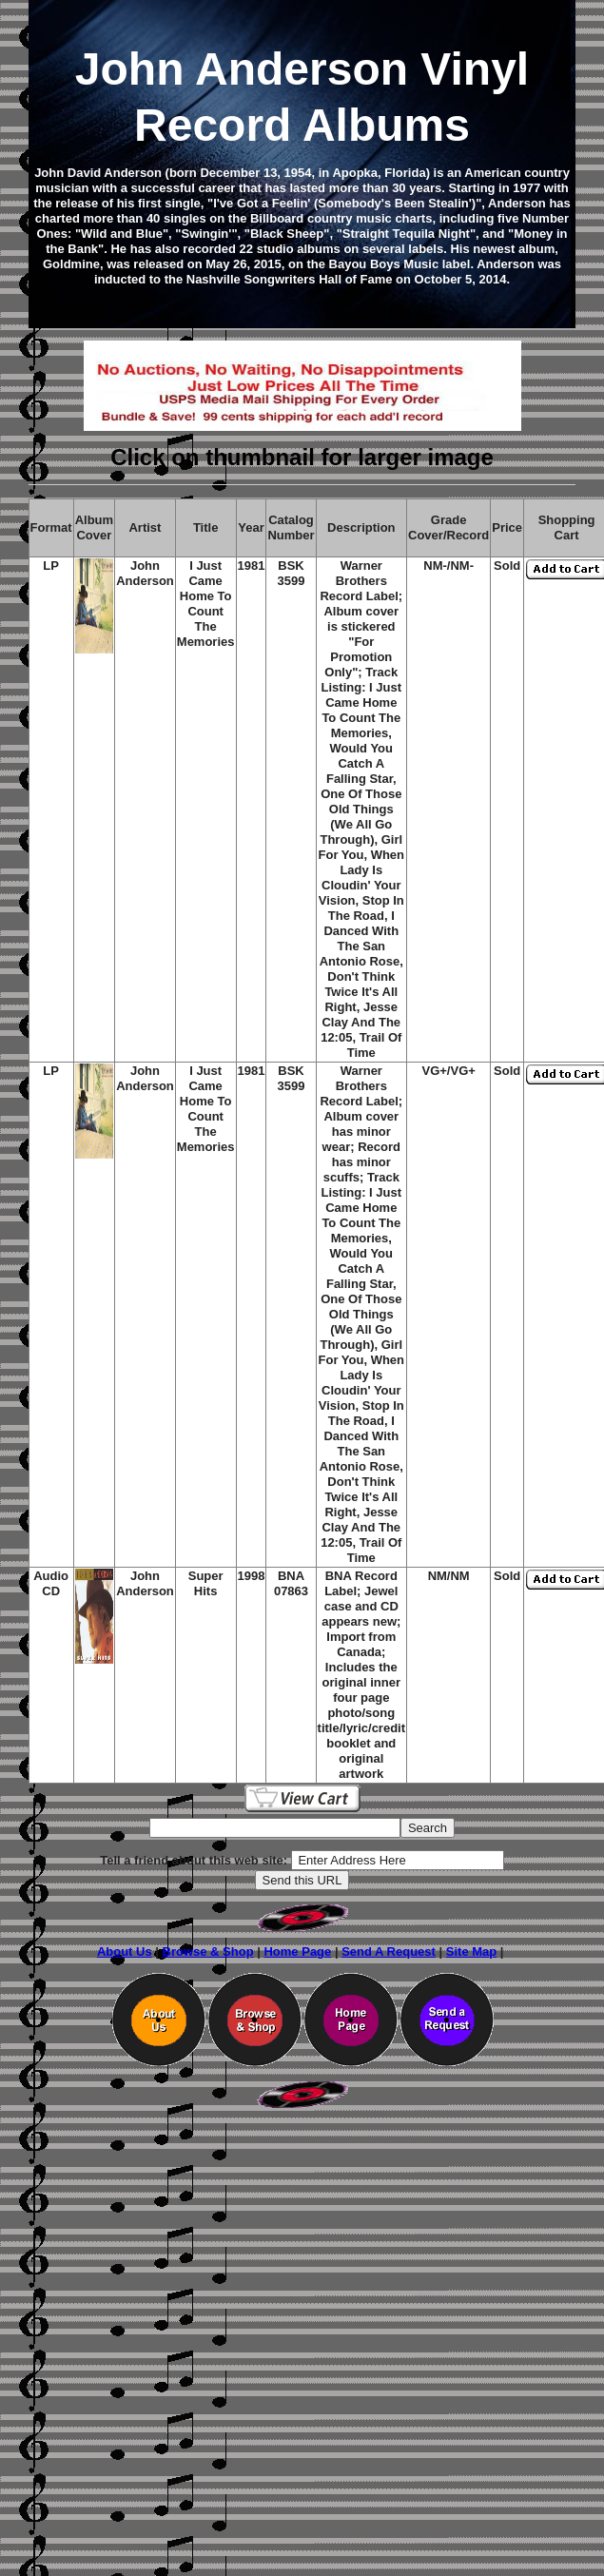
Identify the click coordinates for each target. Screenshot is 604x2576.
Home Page (297, 1951)
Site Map (471, 1951)
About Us (124, 1951)
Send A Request (388, 1951)
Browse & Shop (208, 1951)
